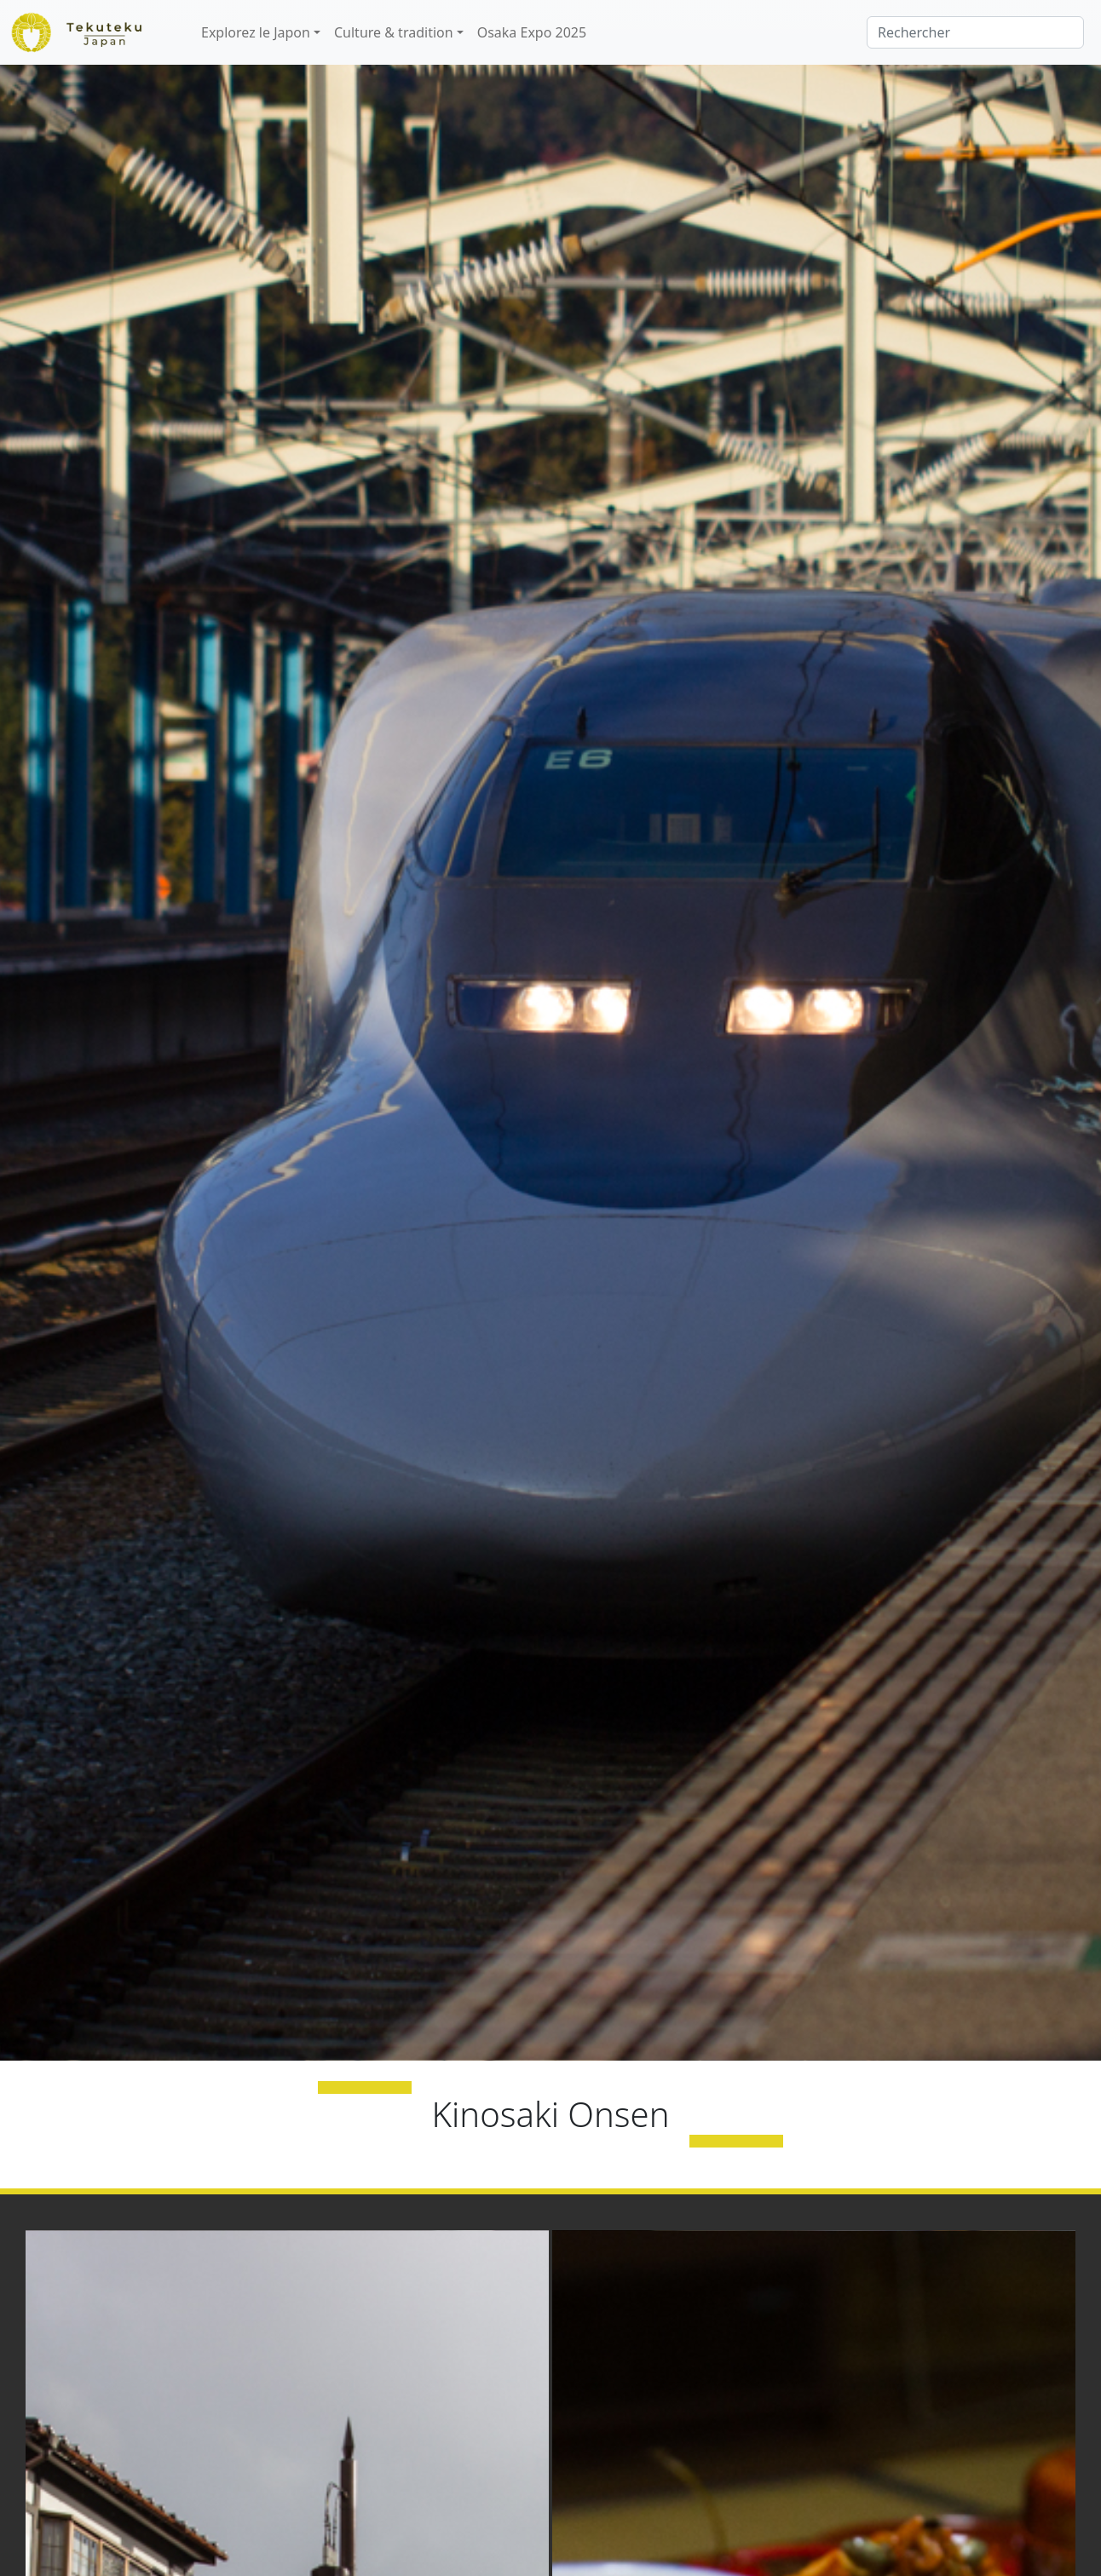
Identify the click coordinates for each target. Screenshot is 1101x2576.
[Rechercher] (975, 32)
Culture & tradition (393, 32)
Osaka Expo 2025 (531, 32)
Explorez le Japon (255, 32)
